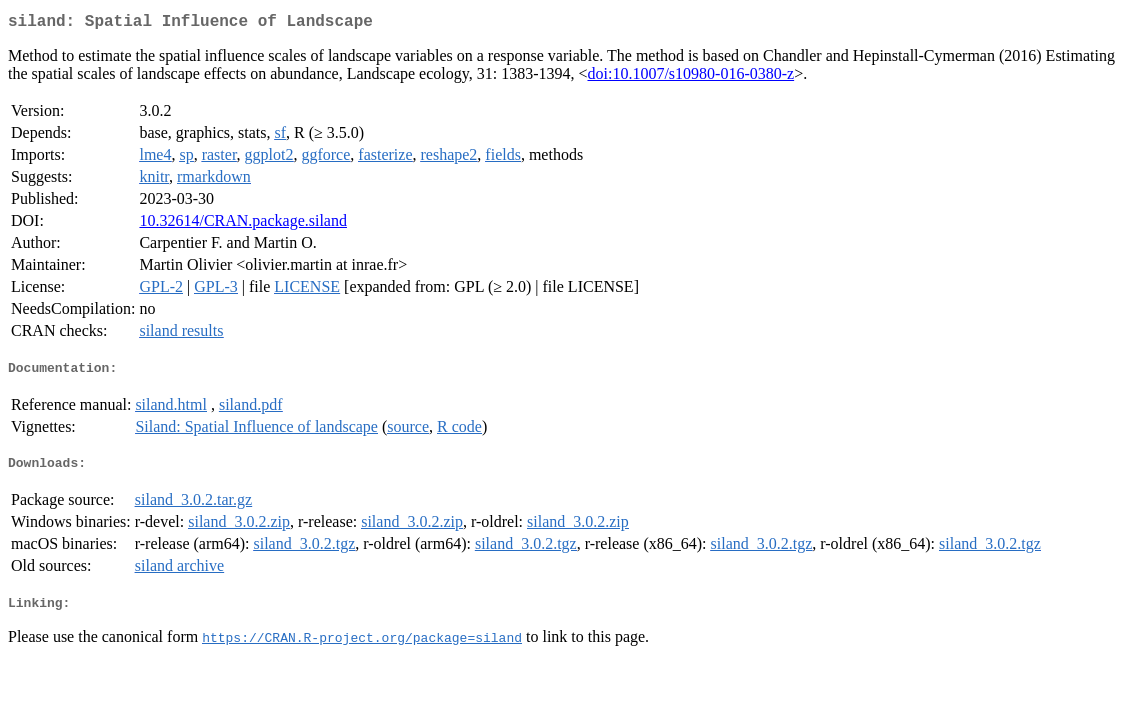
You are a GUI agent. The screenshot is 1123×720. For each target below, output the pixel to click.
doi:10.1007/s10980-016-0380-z (690, 77)
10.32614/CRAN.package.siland (243, 224)
